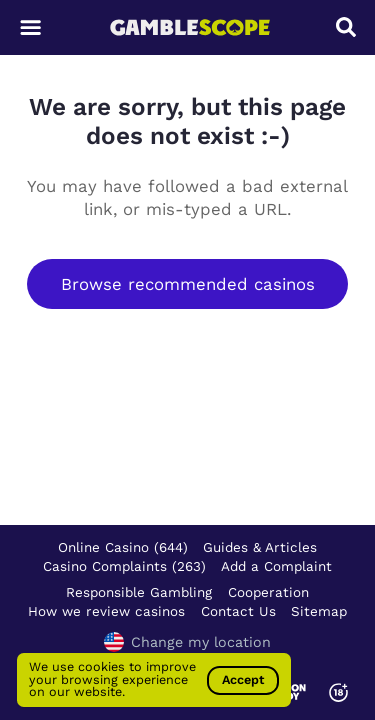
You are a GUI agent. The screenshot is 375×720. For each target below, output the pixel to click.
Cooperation (268, 592)
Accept (243, 679)
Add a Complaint (276, 566)
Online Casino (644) (123, 547)
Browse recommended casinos (188, 284)
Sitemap (319, 611)
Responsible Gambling (139, 592)
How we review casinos (106, 611)
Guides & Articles (260, 547)
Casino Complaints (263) (124, 566)
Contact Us (238, 611)
